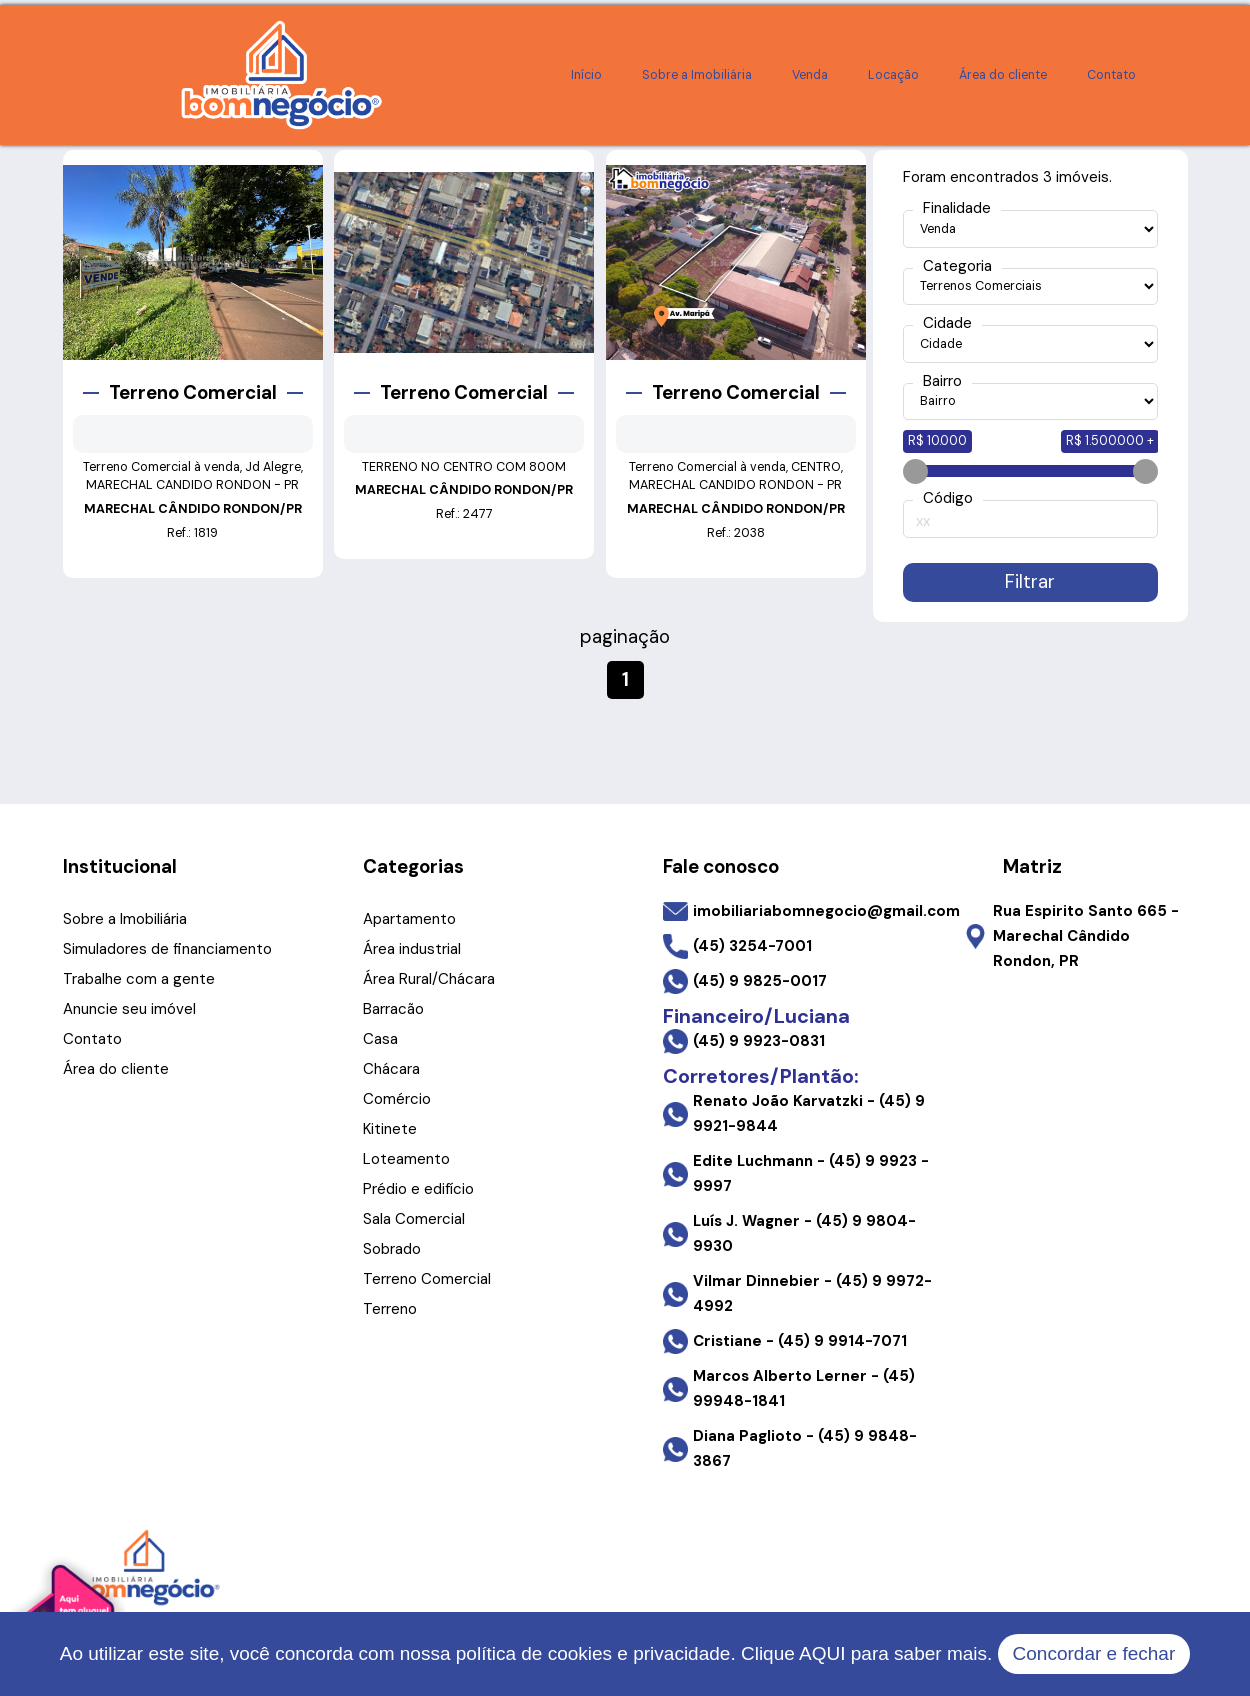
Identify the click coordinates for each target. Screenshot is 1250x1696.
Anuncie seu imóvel (129, 1009)
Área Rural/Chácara (429, 979)
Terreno (390, 1309)
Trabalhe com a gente (139, 979)
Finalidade (957, 208)
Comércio (397, 1099)
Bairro (942, 381)
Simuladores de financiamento (167, 949)
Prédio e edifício (418, 1189)
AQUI (822, 1653)
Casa (380, 1039)
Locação (893, 75)
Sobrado (392, 1249)
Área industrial (412, 949)
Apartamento (409, 919)
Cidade (947, 323)
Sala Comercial (414, 1219)
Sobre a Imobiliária (697, 75)
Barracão (393, 1009)
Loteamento (406, 1159)
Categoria (957, 266)
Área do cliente (1003, 75)
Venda (810, 75)
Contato (1111, 75)
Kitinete (390, 1129)
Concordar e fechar (1094, 1653)
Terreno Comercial (427, 1279)
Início (586, 75)
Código (948, 498)
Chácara (391, 1069)
